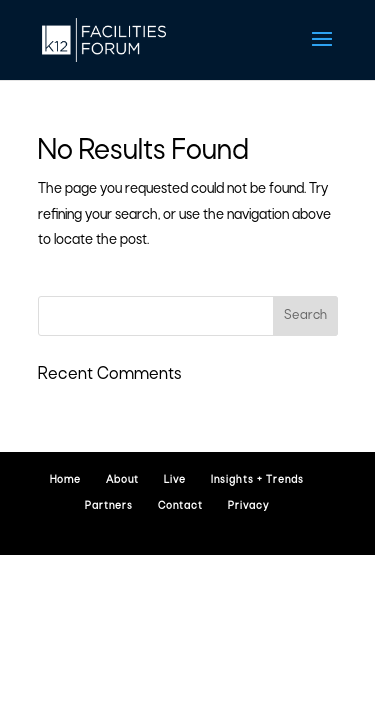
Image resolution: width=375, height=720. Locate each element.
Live (175, 480)
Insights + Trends (257, 480)
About (122, 480)
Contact (180, 506)
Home (65, 480)
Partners (109, 506)
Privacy (248, 506)
